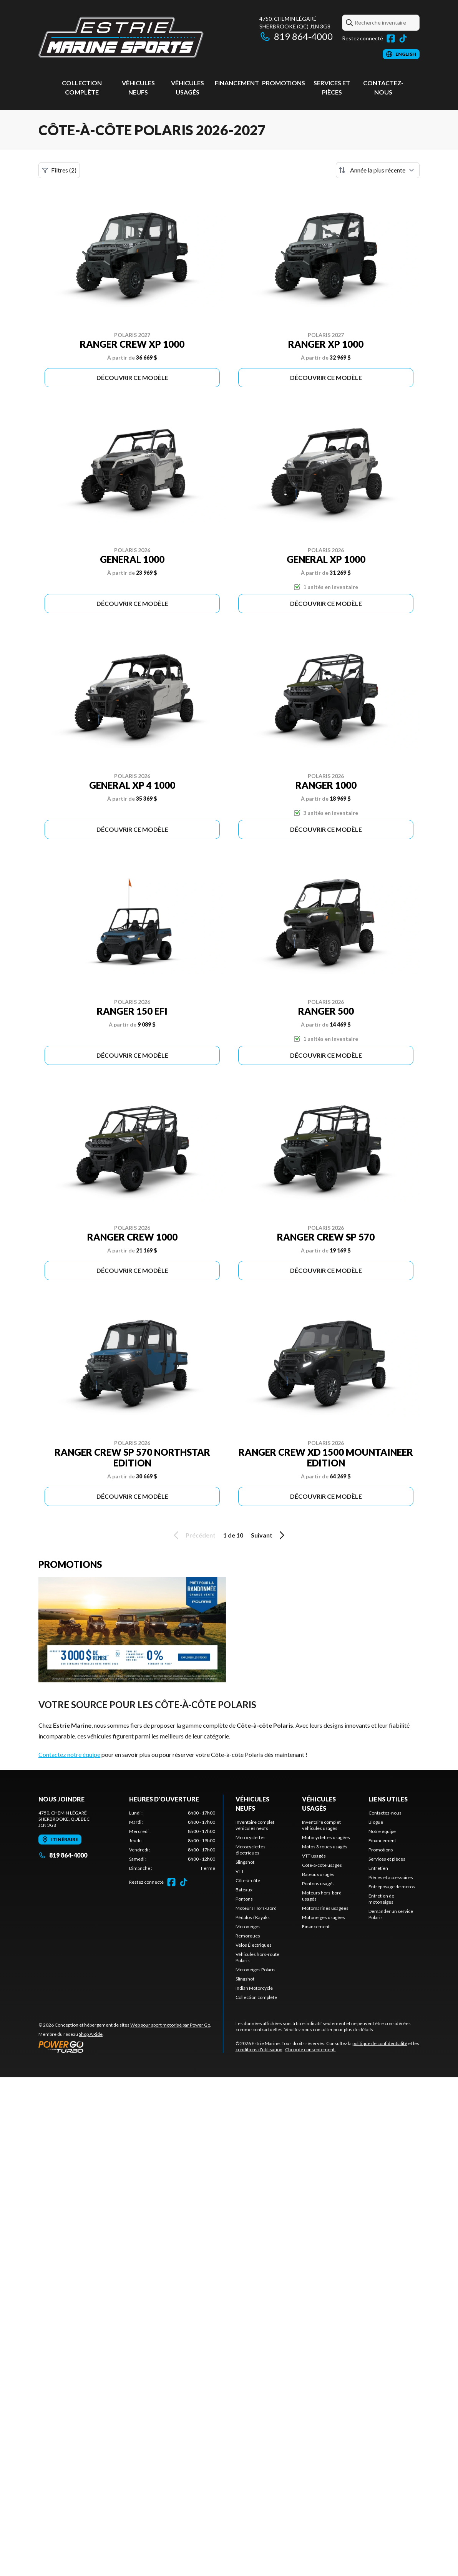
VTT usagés (314, 1856)
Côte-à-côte (248, 1880)
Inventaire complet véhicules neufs (255, 1825)
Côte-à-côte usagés (322, 1865)
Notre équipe (382, 1831)
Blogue (375, 1822)
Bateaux (244, 1890)
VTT (240, 1871)
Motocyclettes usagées (326, 1837)
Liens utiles (388, 1799)
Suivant (269, 1535)
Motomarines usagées (325, 1908)
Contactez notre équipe (69, 1754)
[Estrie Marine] (121, 37)
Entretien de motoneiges (381, 1899)
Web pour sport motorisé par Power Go (170, 2025)
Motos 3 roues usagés (324, 1846)
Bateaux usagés (318, 1874)
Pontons (244, 1899)
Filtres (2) (59, 170)
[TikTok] (403, 38)
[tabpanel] (172, 1840)
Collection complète (256, 1997)
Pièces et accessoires (390, 1877)
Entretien (378, 1868)
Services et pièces (386, 1859)
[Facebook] (390, 38)
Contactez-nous (385, 1813)
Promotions (283, 82)
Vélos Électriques (254, 1945)
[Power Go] (124, 2046)
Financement (237, 82)
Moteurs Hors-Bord (256, 1908)
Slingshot (245, 1862)
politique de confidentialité (379, 2043)
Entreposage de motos (391, 1886)
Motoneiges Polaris (255, 1969)
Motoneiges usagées (323, 1917)
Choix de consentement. (310, 2049)
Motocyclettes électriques (251, 1850)
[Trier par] (378, 170)
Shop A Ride (91, 2034)
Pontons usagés (318, 1883)
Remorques (248, 1936)
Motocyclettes (251, 1837)
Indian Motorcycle (254, 1988)
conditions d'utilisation (259, 2049)
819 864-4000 (296, 36)
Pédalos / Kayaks (253, 1917)
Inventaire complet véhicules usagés (321, 1825)
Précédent (193, 1535)
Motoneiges (248, 1926)
